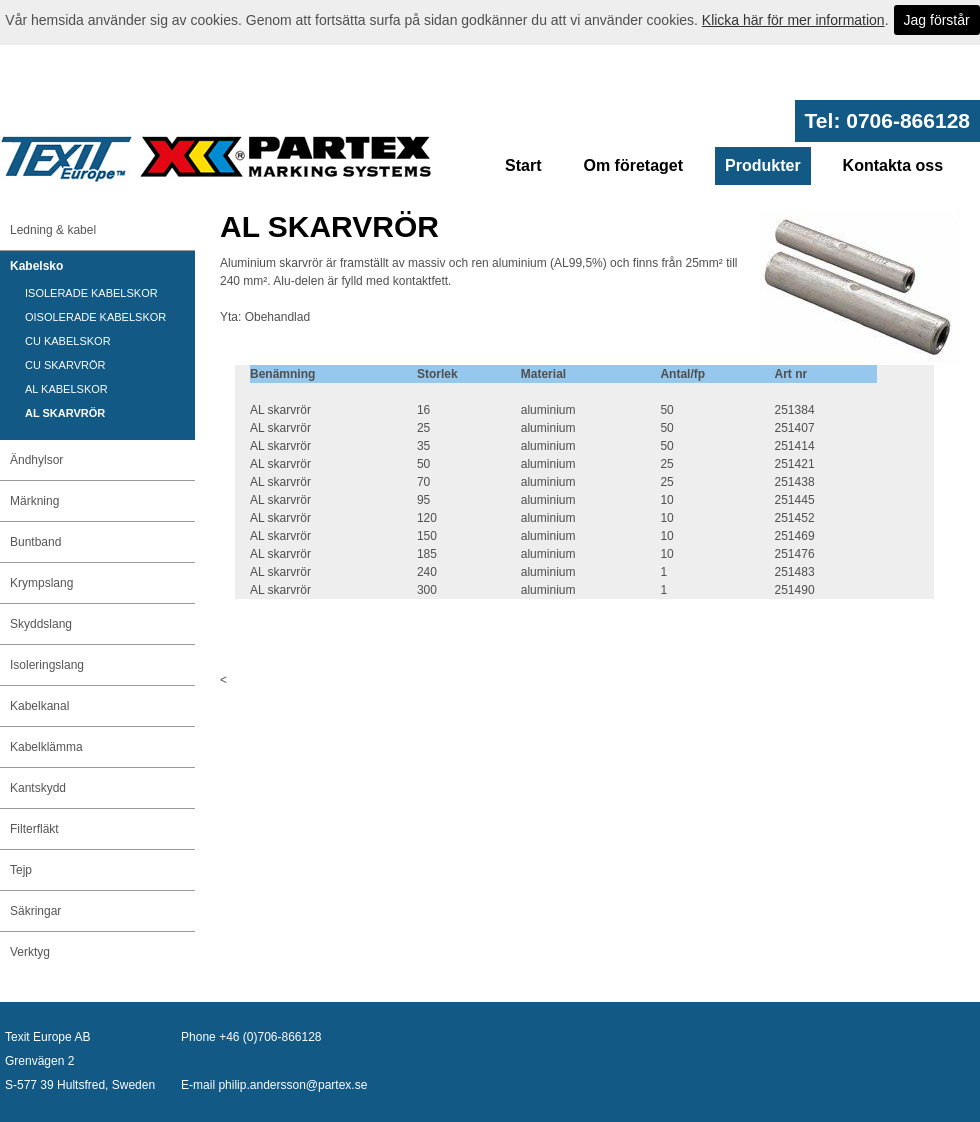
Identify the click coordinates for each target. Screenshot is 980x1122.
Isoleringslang (47, 665)
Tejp (21, 870)
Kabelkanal (39, 706)
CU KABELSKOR (68, 341)
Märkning (34, 501)
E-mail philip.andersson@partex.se (274, 1085)
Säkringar (35, 911)
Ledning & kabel (53, 230)
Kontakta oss (893, 165)
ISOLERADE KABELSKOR (91, 293)
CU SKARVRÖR (65, 365)
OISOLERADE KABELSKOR (95, 317)
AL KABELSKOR (66, 389)
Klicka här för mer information (793, 20)
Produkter (763, 165)
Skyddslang (41, 624)
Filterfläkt (34, 829)
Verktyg (30, 952)
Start (523, 165)
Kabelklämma (46, 747)
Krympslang (41, 583)
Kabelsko (36, 266)
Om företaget (633, 165)
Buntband (35, 542)
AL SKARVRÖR (65, 413)
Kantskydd (38, 788)
